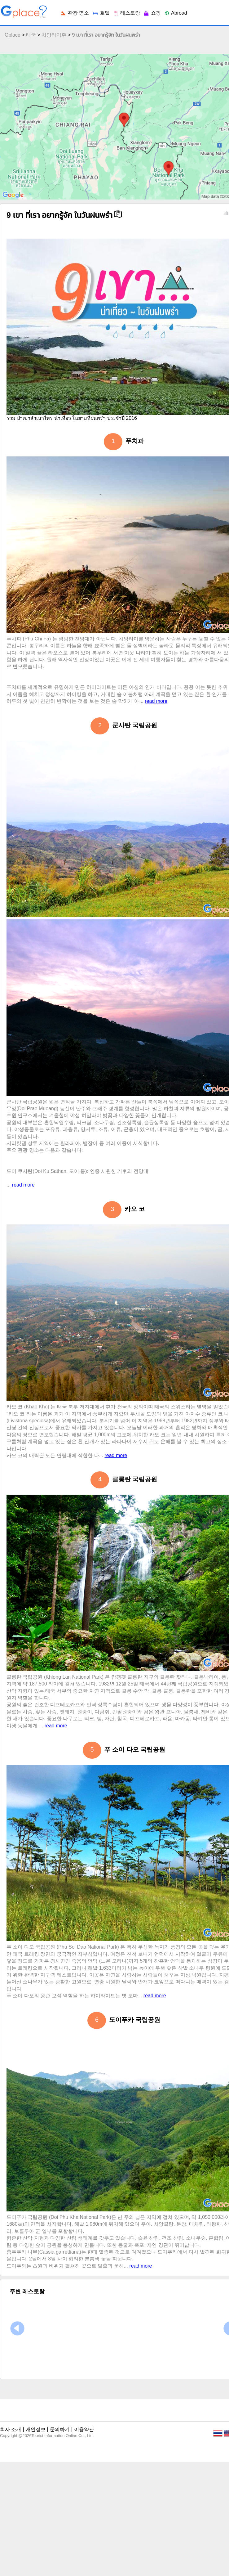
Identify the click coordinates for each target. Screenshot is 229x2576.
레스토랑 (126, 13)
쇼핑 (152, 13)
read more (156, 701)
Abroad (175, 13)
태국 (31, 35)
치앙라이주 (54, 35)
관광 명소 (74, 13)
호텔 (100, 13)
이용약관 (84, 2429)
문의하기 (60, 2429)
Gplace (12, 35)
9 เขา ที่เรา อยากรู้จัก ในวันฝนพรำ (106, 35)
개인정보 (36, 2429)
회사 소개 (10, 2429)
